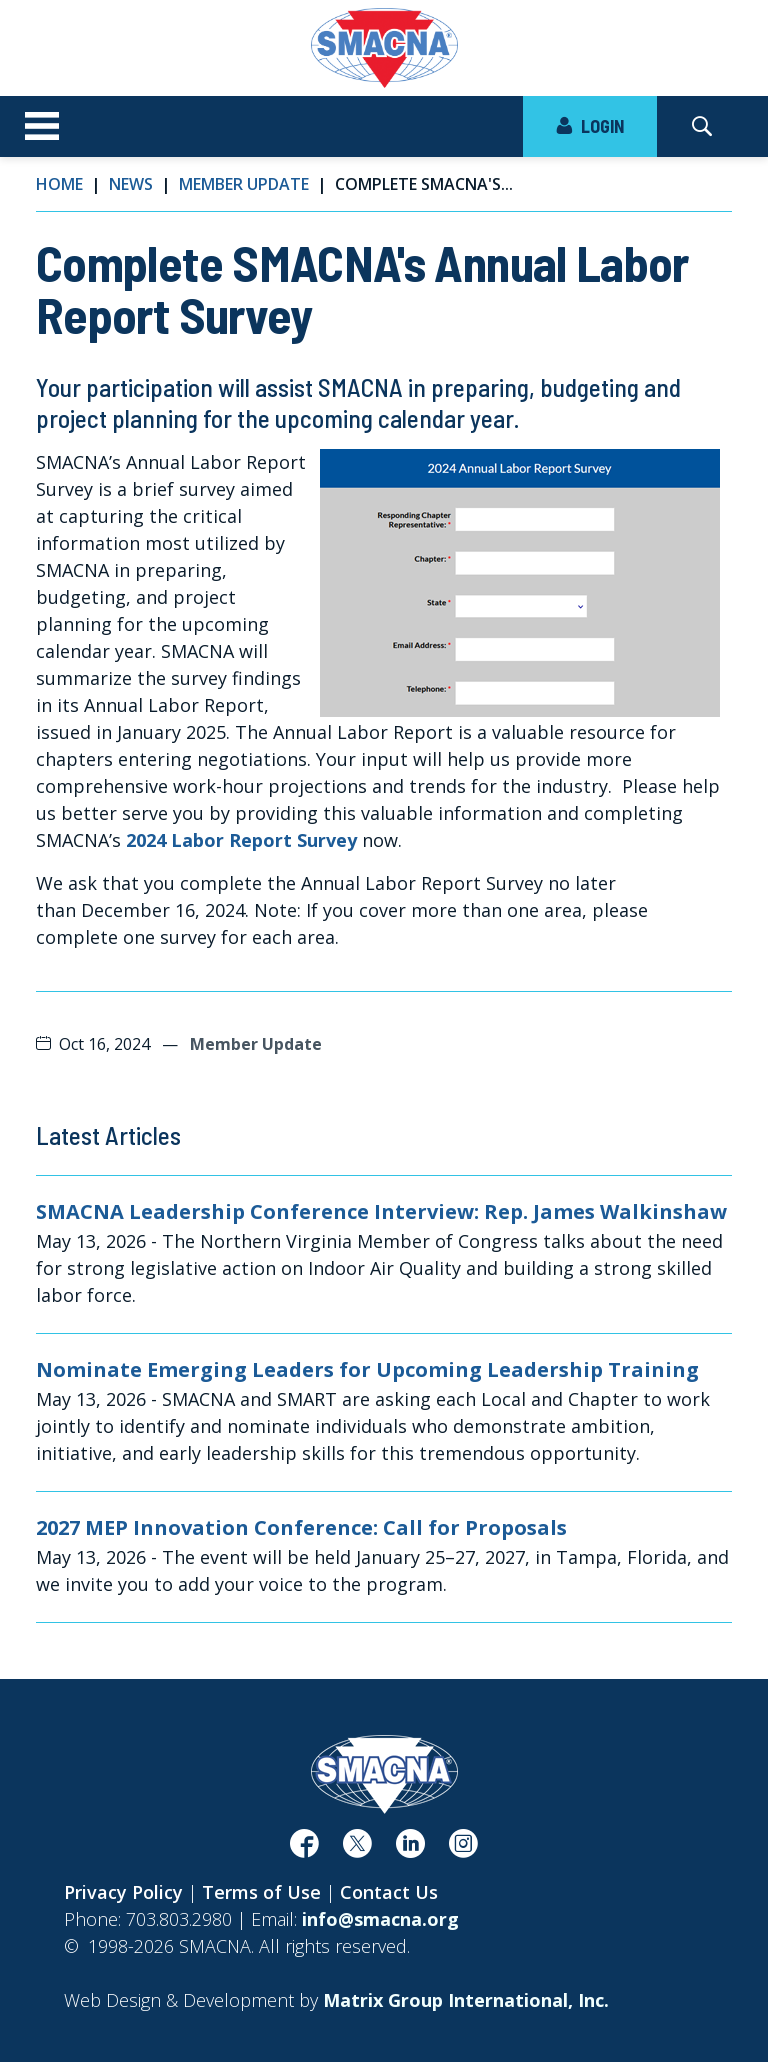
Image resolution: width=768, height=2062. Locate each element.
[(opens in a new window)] (304, 1849)
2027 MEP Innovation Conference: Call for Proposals (301, 1528)
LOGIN (590, 126)
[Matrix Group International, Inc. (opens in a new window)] (466, 2000)
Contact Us (389, 1892)
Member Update (244, 184)
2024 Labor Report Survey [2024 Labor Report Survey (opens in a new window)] (241, 840)
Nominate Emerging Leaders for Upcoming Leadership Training (367, 1370)
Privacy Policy (123, 1892)
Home (59, 184)
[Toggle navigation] (42, 127)
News (131, 184)
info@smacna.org (380, 1919)
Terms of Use (261, 1892)
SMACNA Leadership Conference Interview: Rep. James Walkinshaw (381, 1212)
